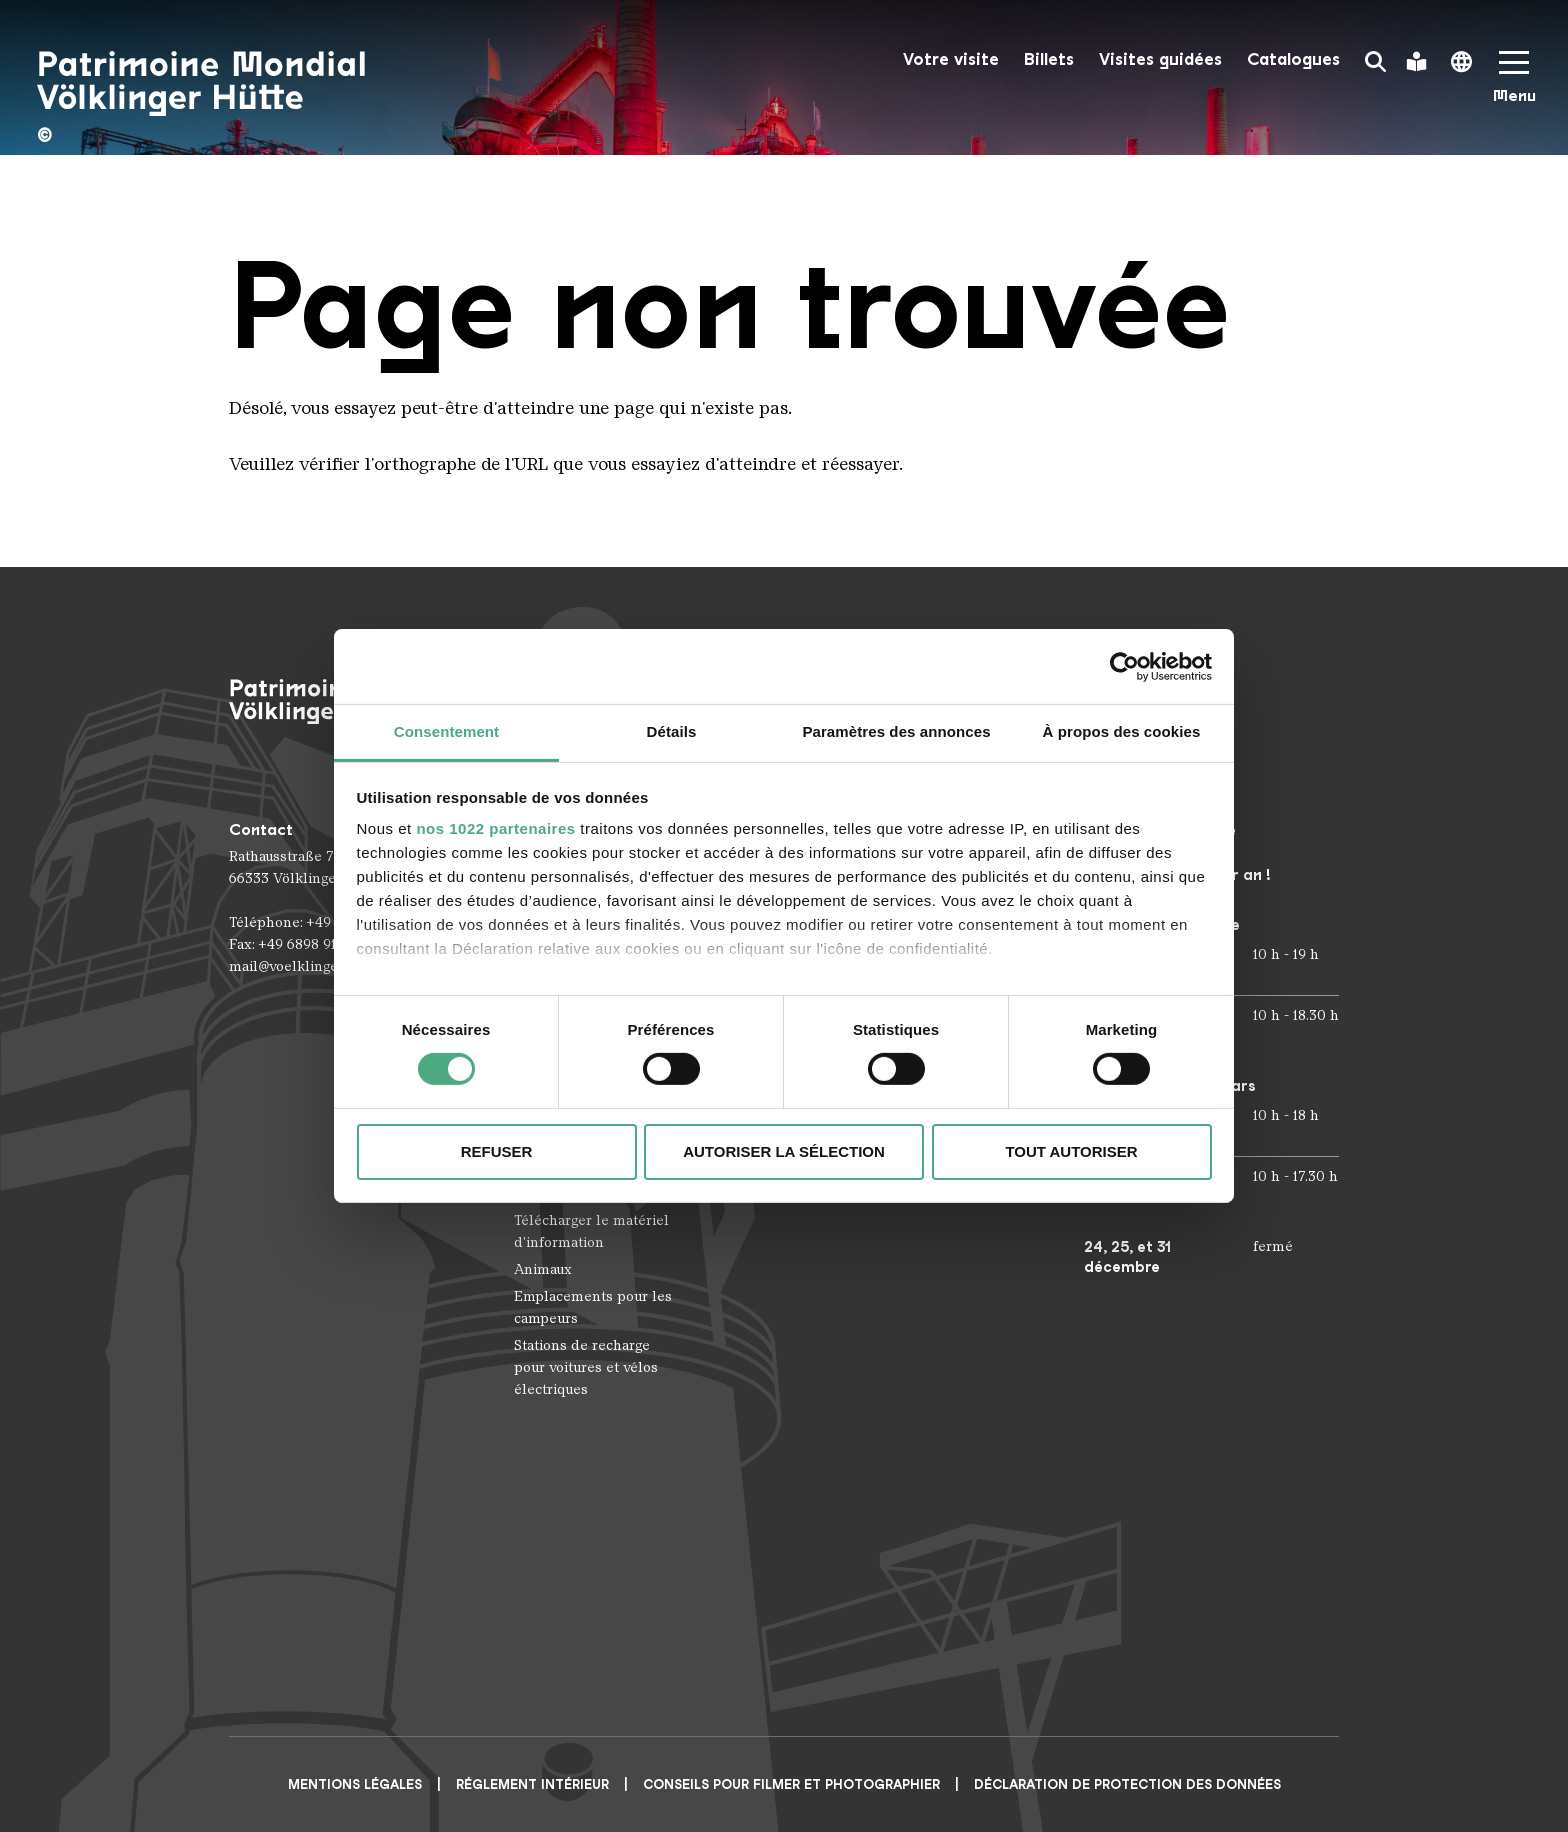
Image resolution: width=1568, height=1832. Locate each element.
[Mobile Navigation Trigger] (1514, 83)
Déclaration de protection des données (1127, 1784)
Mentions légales (355, 1784)
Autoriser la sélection (784, 1151)
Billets (1049, 59)
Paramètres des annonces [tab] (896, 731)
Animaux (543, 1269)
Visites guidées (1160, 59)
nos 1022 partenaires (495, 828)
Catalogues (1293, 59)
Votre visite (951, 59)
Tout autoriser (1071, 1151)
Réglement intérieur (532, 1784)
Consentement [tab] (446, 731)
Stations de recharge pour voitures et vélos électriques (586, 1367)
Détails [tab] (672, 731)
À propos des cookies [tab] (1122, 731)
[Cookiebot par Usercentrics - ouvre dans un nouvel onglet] (1124, 666)
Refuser (497, 1151)
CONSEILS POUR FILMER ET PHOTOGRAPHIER (791, 1784)
